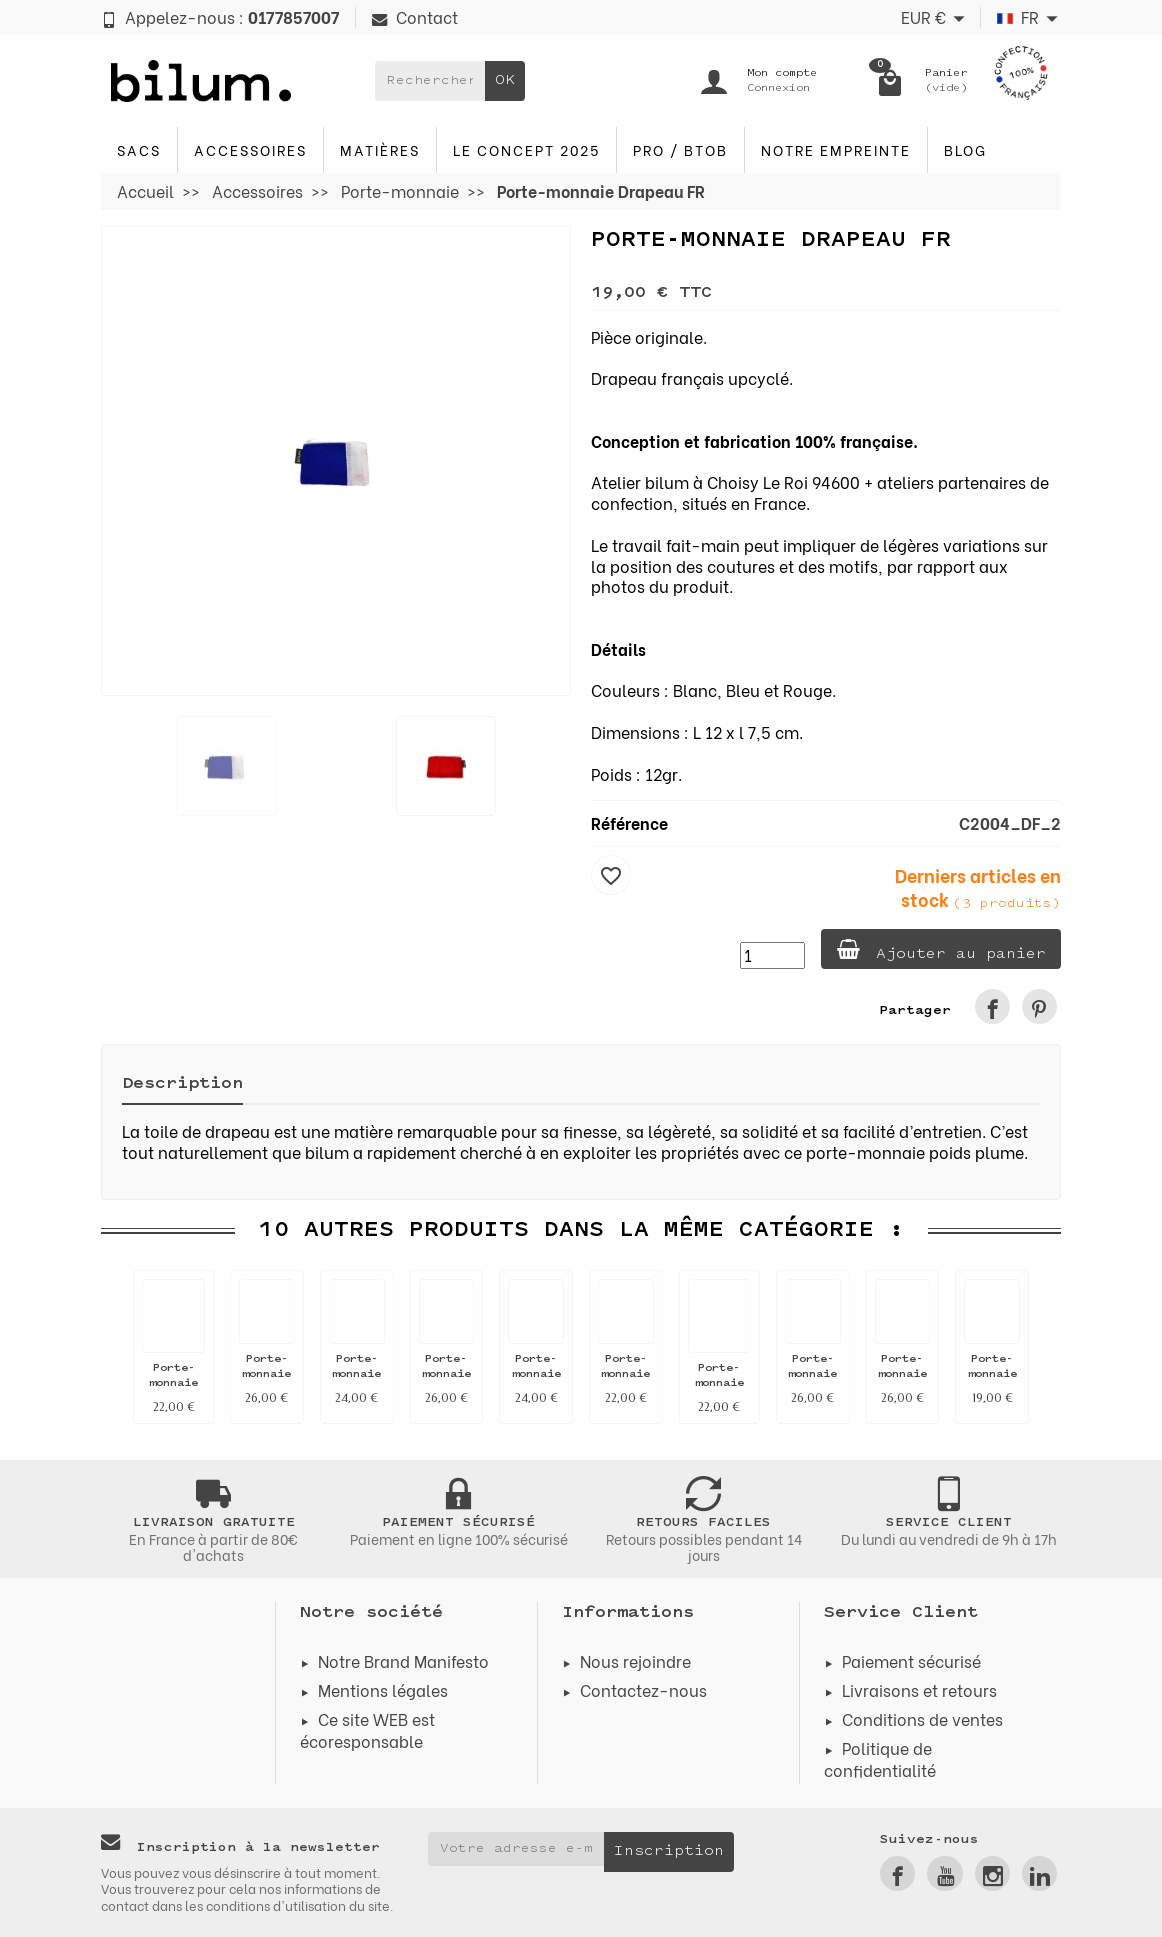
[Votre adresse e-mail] (516, 1849)
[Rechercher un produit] (430, 81)
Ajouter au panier (940, 950)
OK (505, 80)
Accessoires (250, 149)
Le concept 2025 (526, 149)
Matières (380, 149)
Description (182, 1084)
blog (965, 149)
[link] (992, 1006)
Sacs (139, 149)
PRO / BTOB (680, 149)
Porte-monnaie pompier (625, 1374)
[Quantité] (771, 955)
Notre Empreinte (836, 149)
